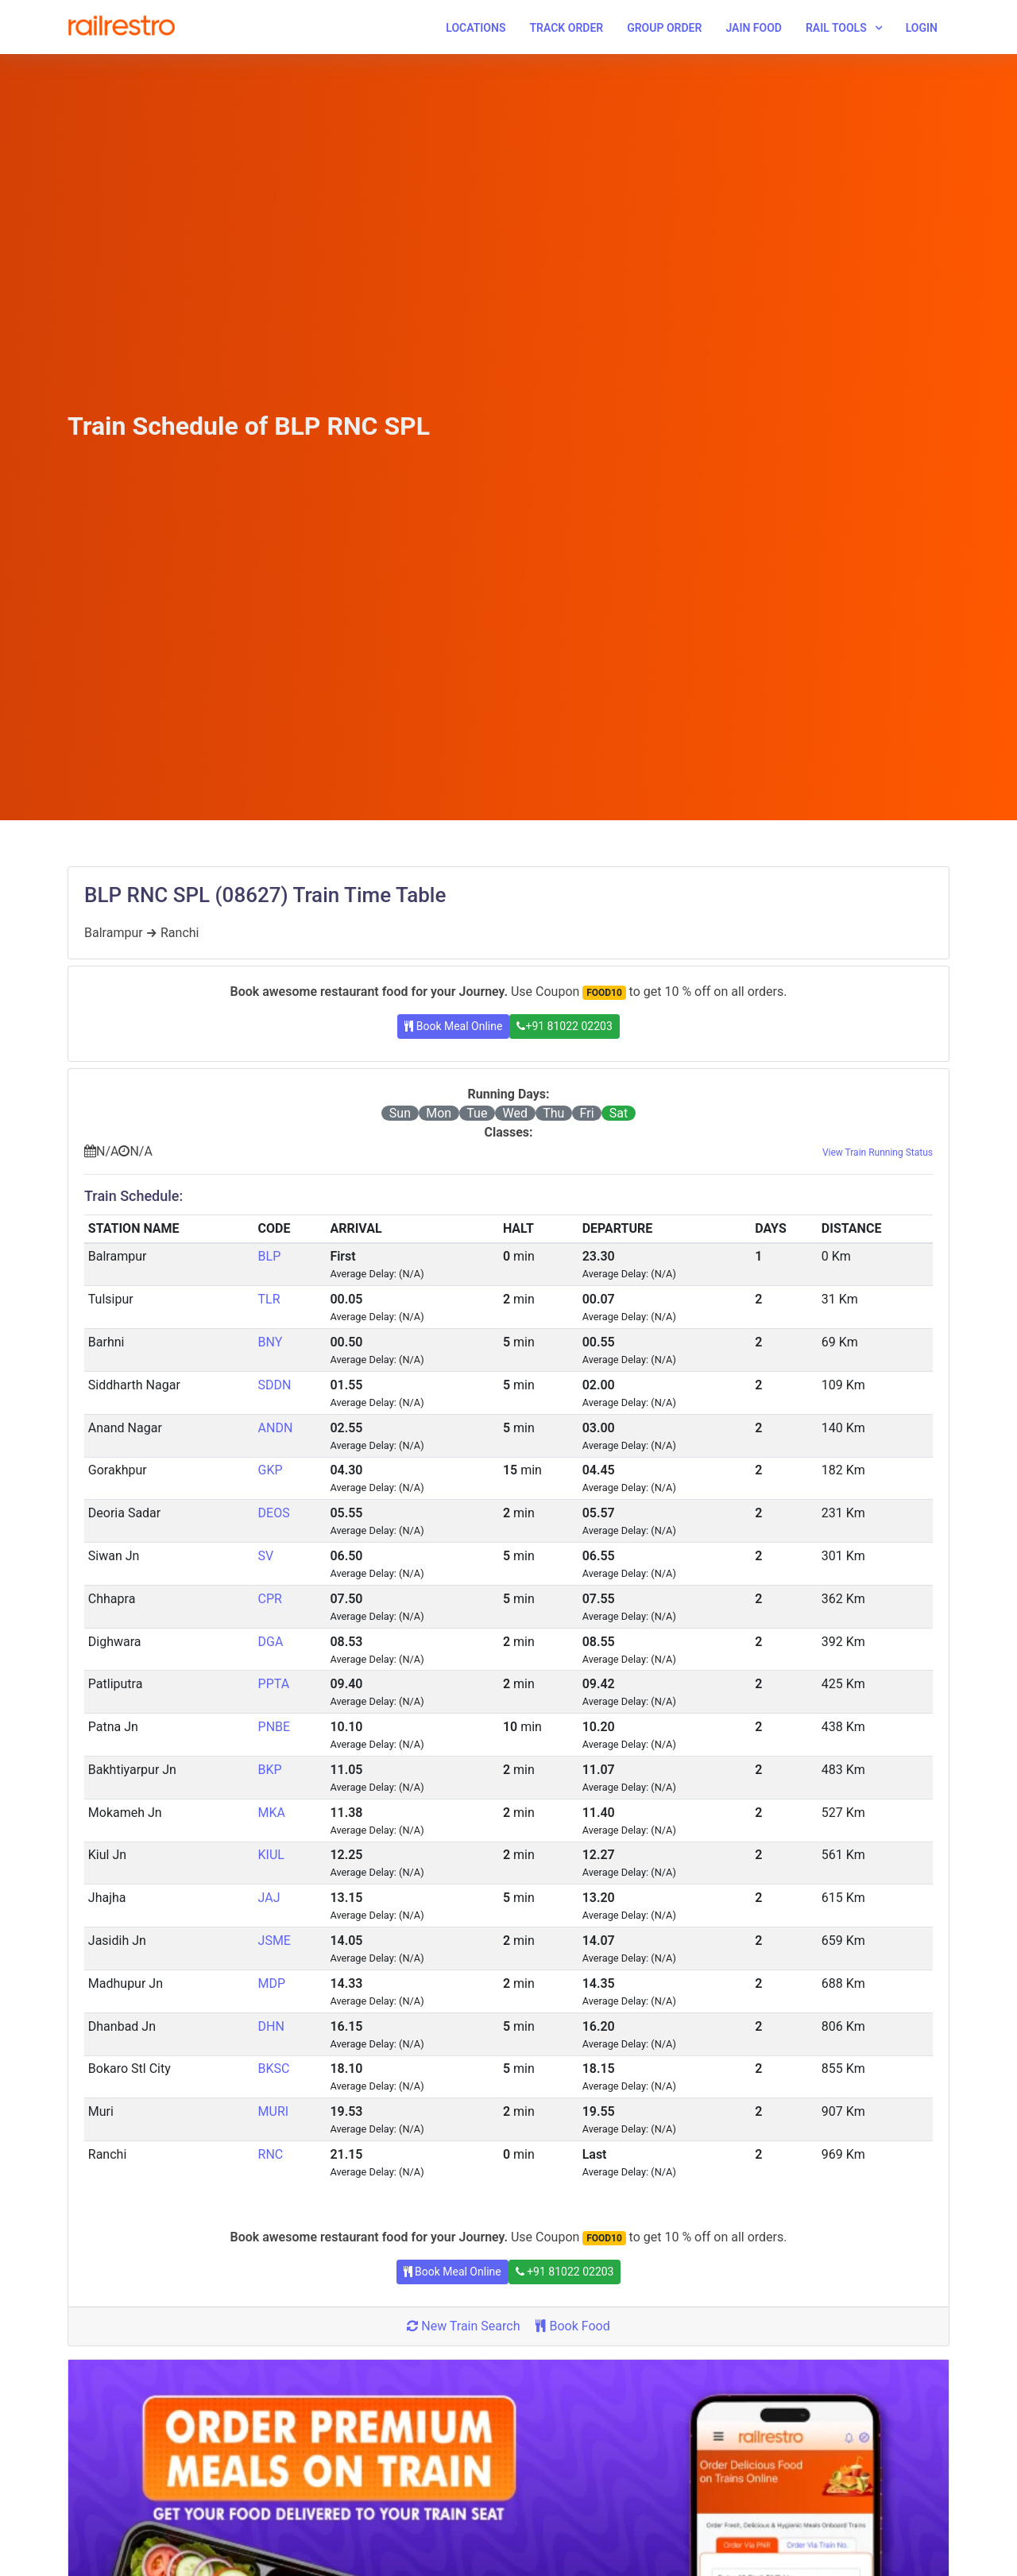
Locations (475, 27)
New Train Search (463, 2326)
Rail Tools (836, 27)
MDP (272, 1983)
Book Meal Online (453, 1026)
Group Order (664, 27)
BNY (270, 1342)
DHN (271, 2026)
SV (266, 1555)
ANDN (275, 1427)
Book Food (572, 2326)
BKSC (274, 2068)
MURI (273, 2111)
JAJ (269, 1897)
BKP (270, 1769)
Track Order (566, 27)
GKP (270, 1470)
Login (922, 27)
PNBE (274, 1726)
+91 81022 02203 (564, 1026)
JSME (274, 1940)
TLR (269, 1299)
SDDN (275, 1385)
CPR (270, 1598)
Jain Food (753, 27)
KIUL (271, 1854)
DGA (271, 1641)
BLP (269, 1256)
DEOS (274, 1512)
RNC (271, 2154)
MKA (271, 1812)
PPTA (274, 1683)
